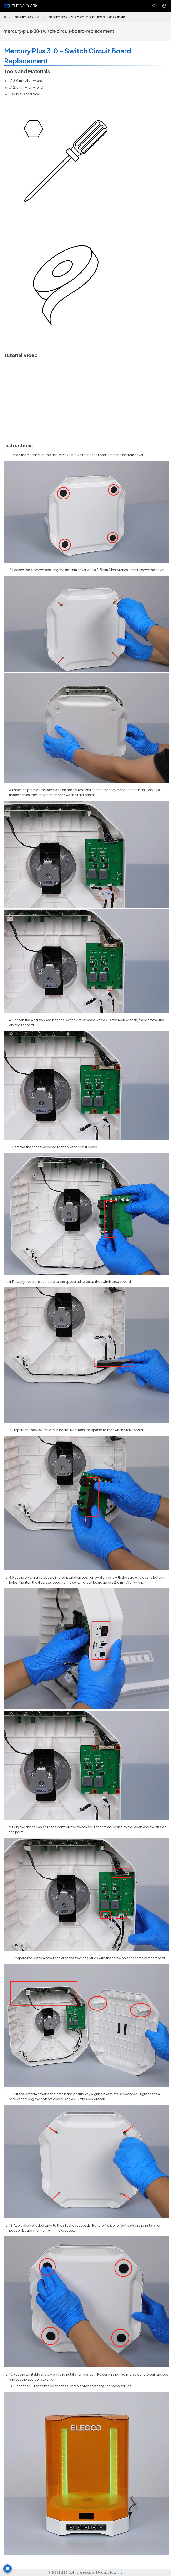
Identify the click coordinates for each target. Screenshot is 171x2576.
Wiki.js (118, 2572)
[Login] (164, 6)
